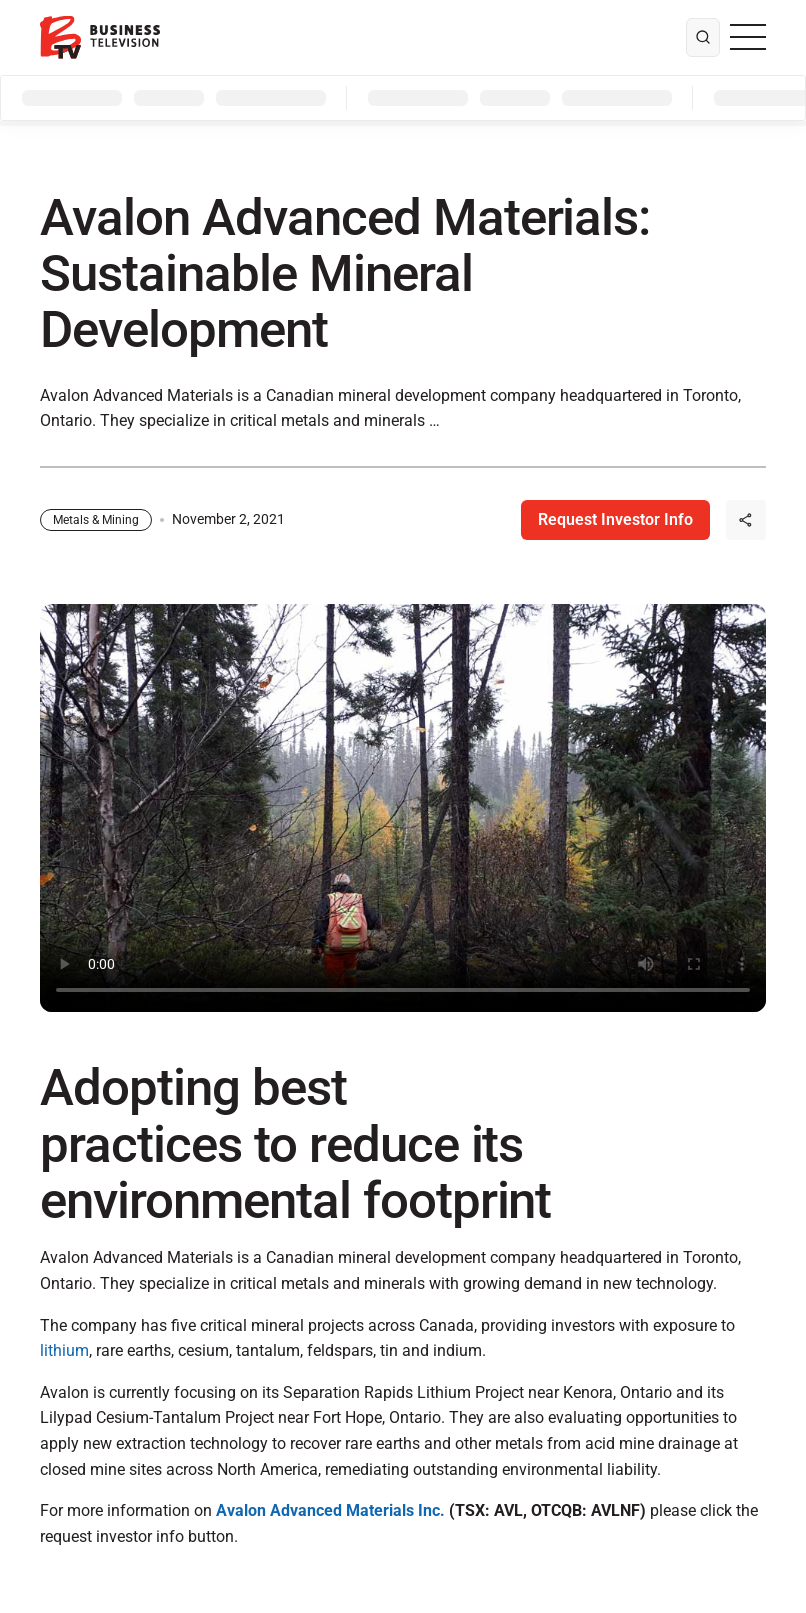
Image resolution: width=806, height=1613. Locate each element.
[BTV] (100, 37)
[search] (703, 38)
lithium (64, 1350)
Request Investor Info (615, 519)
